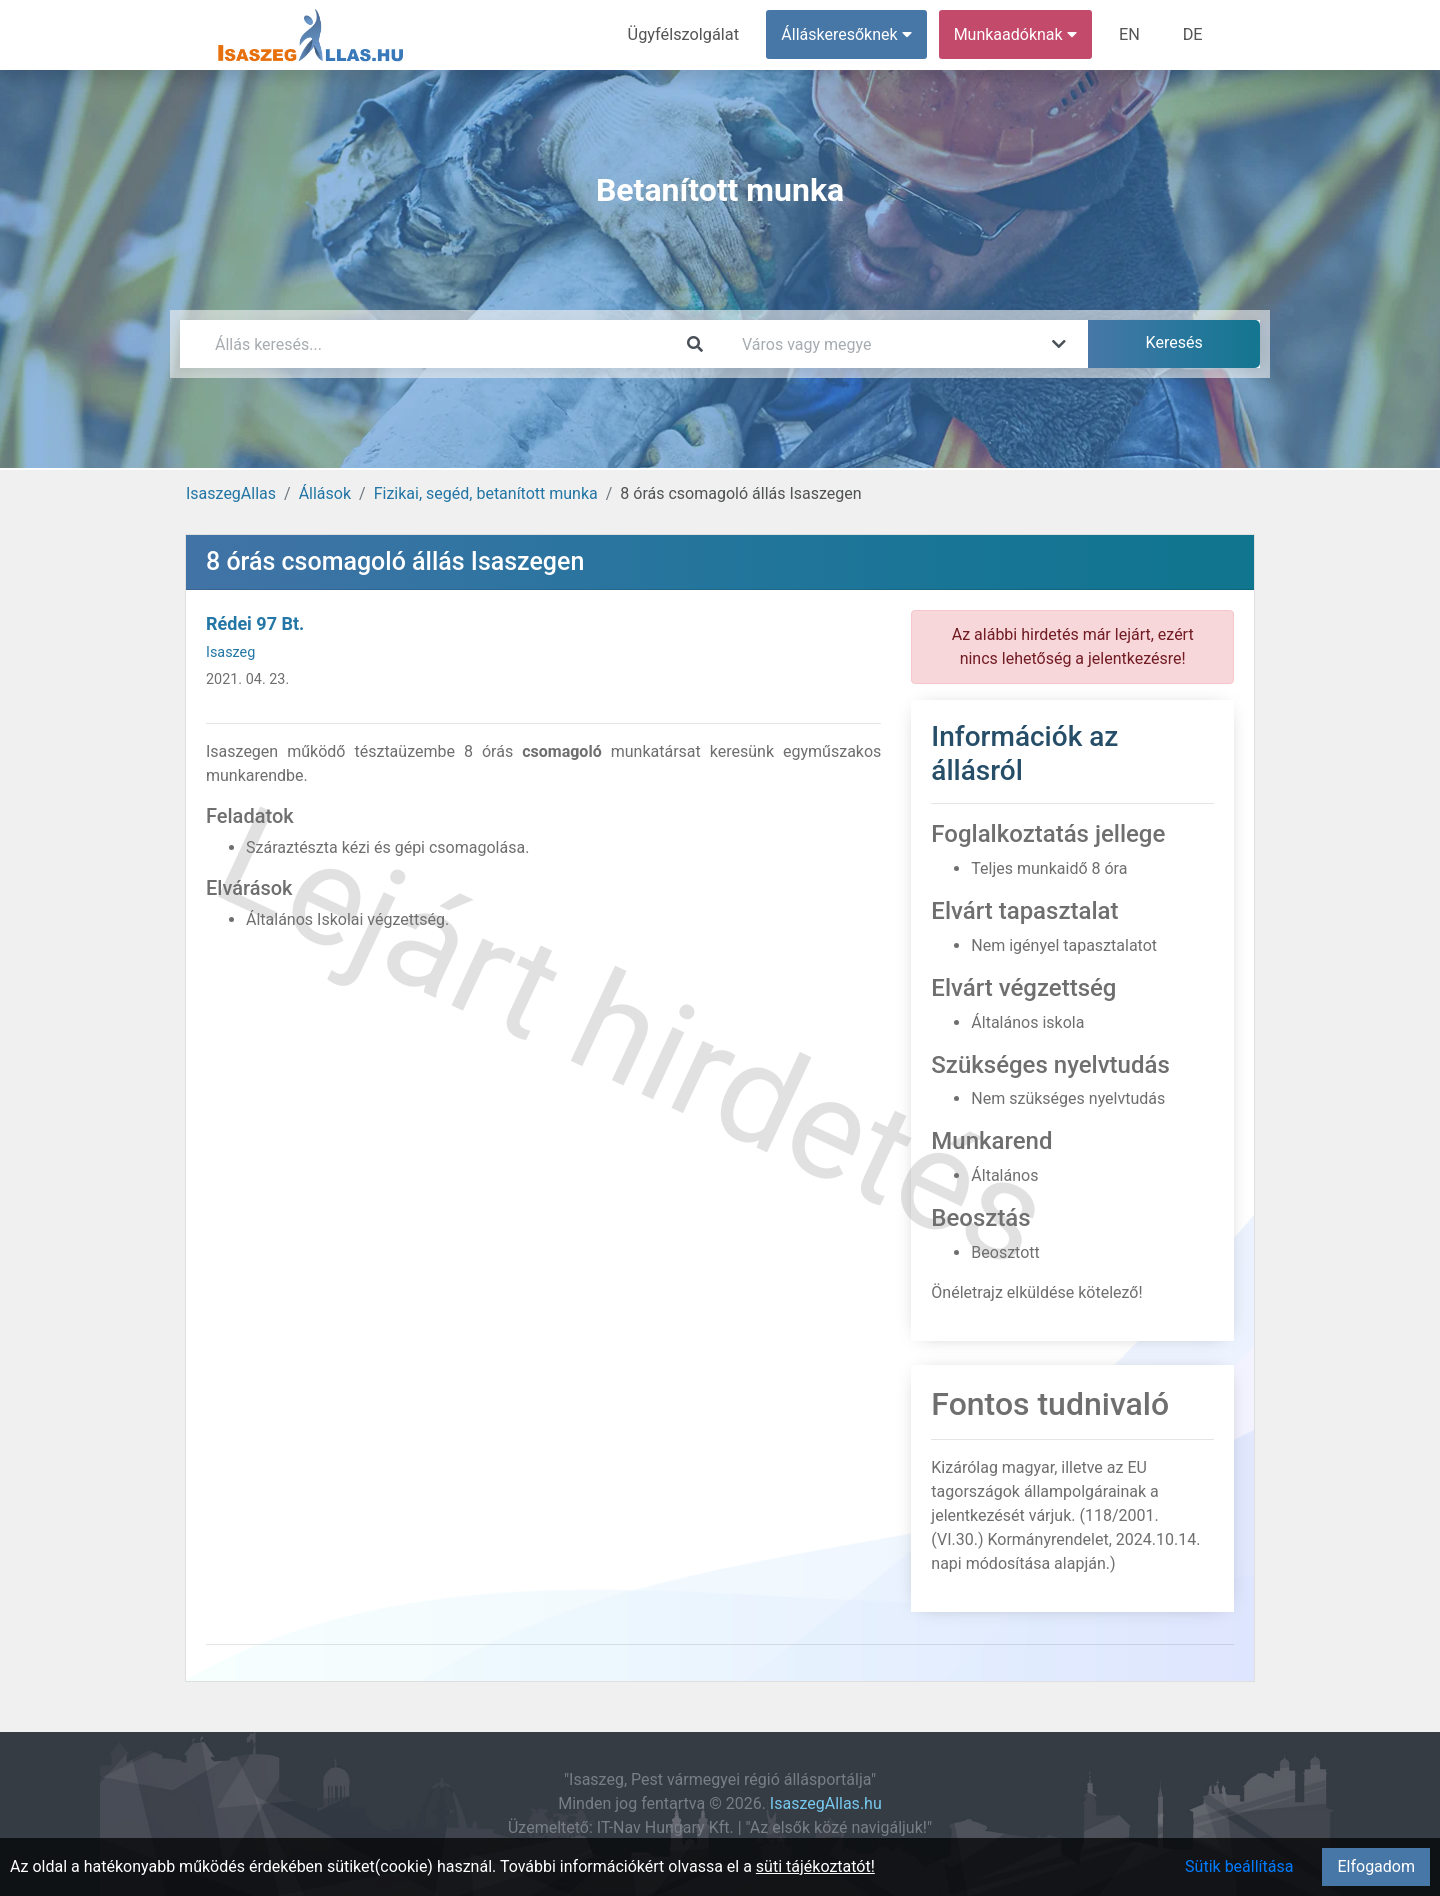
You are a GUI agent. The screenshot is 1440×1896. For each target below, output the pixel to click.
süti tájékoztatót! (815, 1866)
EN (1131, 34)
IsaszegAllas (231, 493)
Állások (325, 493)
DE (1193, 34)
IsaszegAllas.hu (826, 1803)
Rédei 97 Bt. (255, 623)
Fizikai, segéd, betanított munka (486, 493)
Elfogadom (1376, 1866)
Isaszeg (230, 652)
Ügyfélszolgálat (686, 34)
